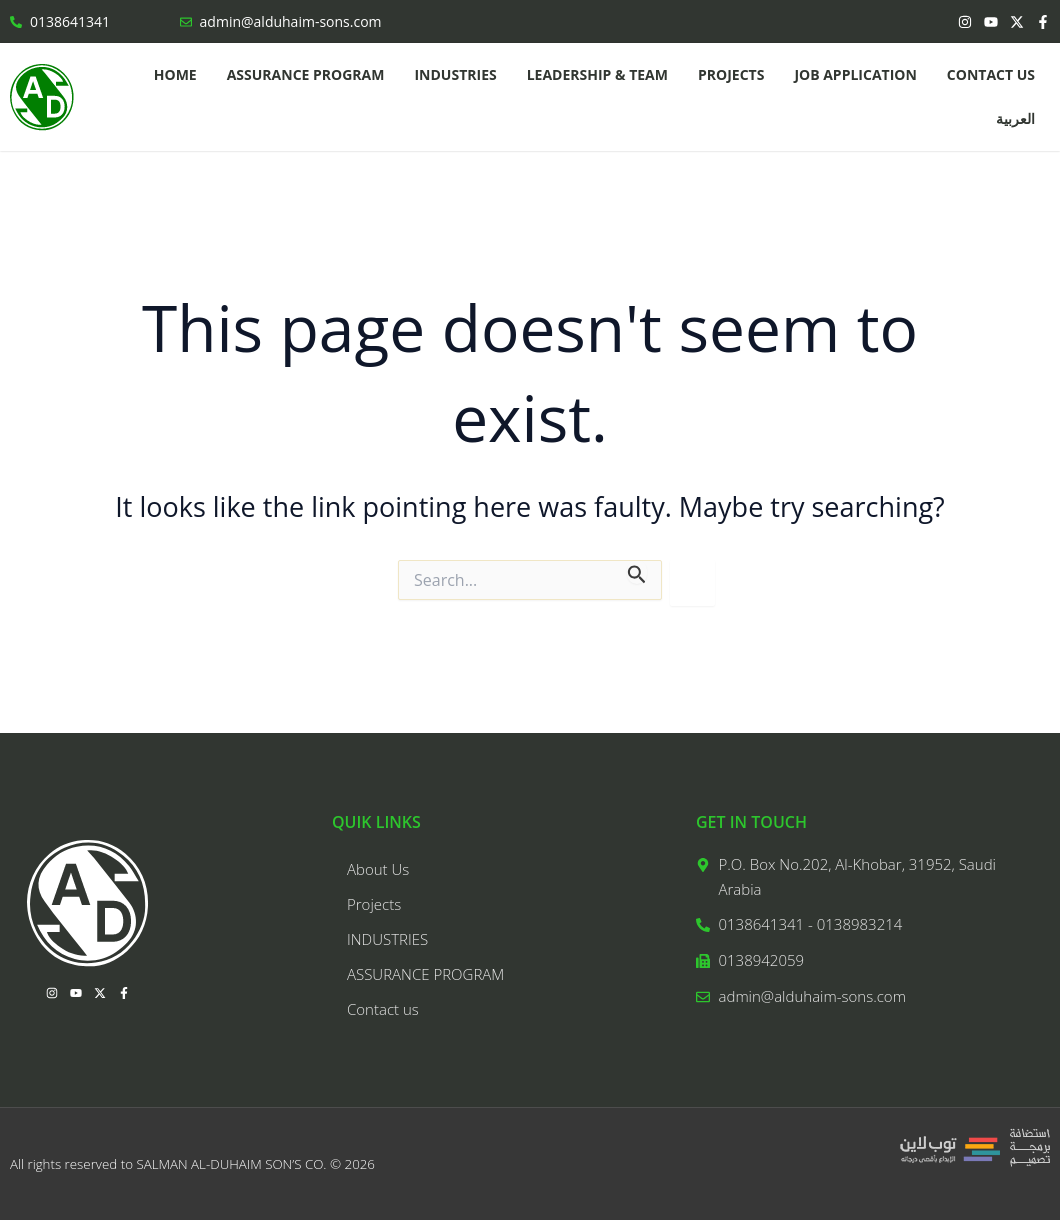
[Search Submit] (637, 571)
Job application (855, 74)
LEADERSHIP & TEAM (597, 74)
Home (175, 74)
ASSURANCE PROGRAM (306, 74)
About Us (378, 869)
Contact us (991, 74)
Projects (731, 74)
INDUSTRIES (455, 74)
